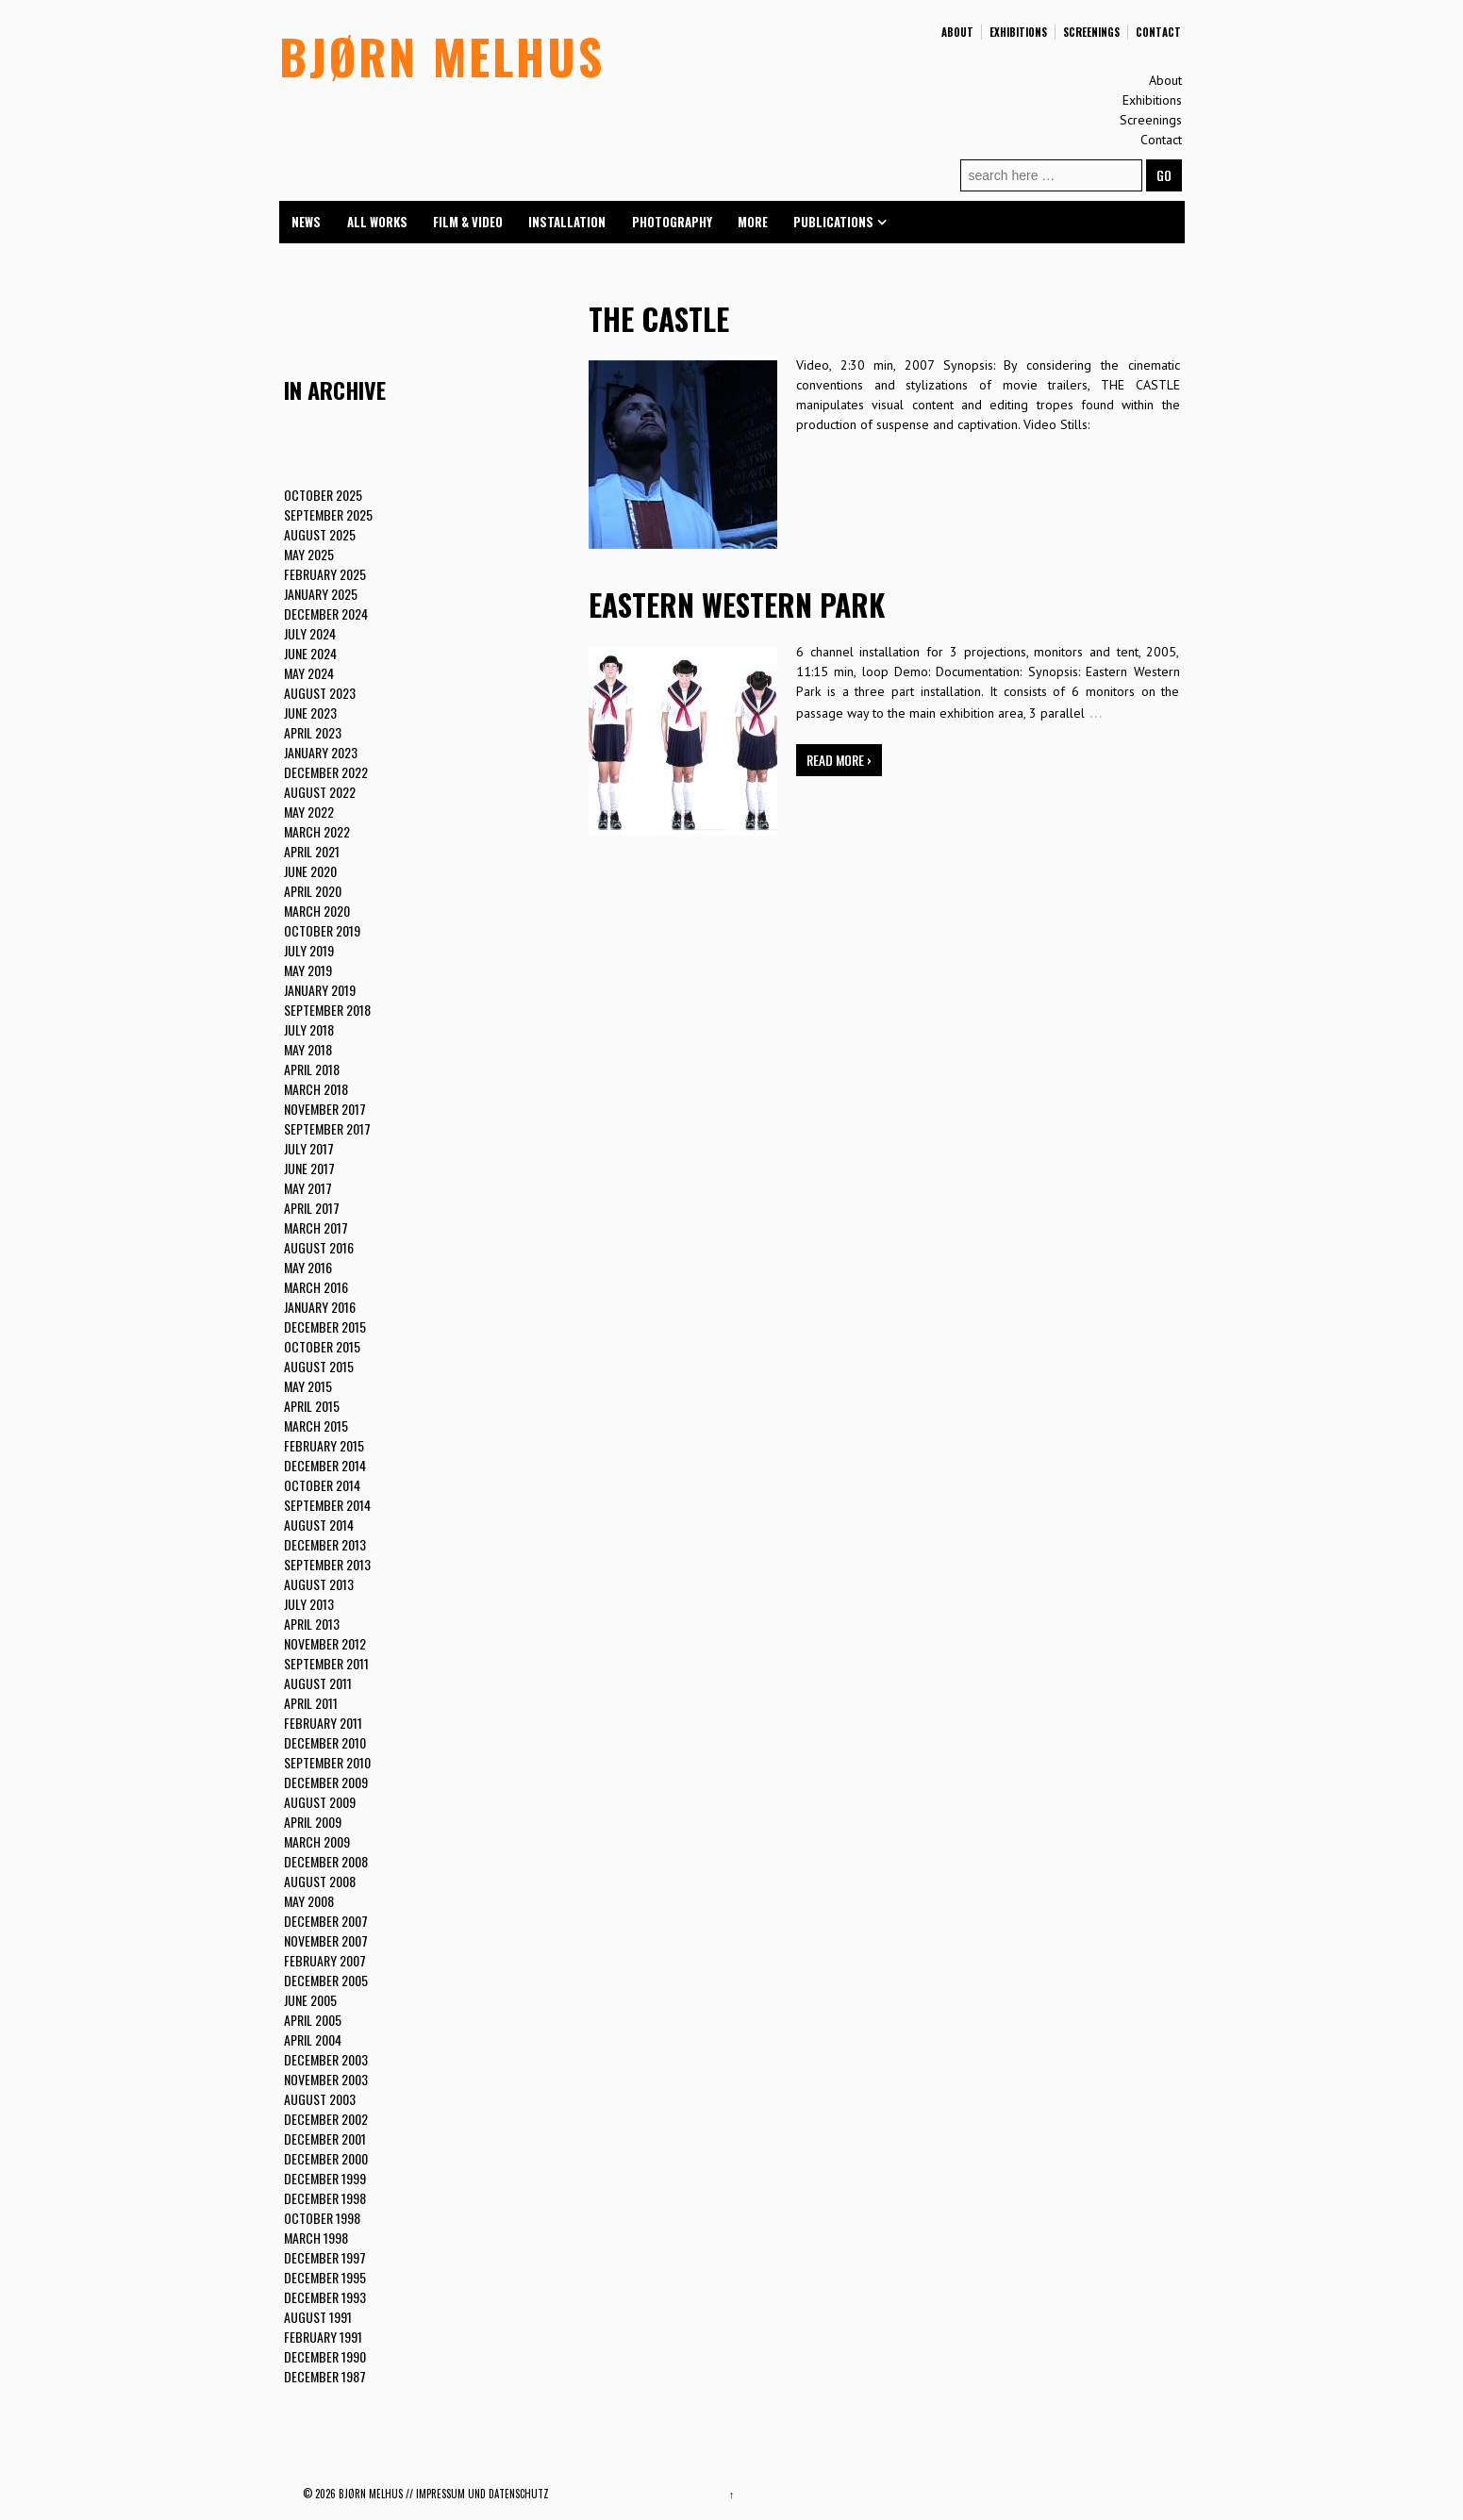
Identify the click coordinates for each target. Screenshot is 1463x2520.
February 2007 (325, 1960)
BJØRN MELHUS (442, 56)
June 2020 (310, 871)
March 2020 (317, 910)
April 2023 (312, 732)
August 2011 (318, 1683)
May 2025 (309, 554)
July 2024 (310, 633)
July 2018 (309, 1029)
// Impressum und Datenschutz (477, 2493)
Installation (567, 221)
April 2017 (312, 1208)
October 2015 (322, 1346)
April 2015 (312, 1406)
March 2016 (316, 1287)
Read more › (839, 760)
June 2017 (309, 1168)
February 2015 (324, 1445)
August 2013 (319, 1584)
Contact (1158, 32)
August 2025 (320, 534)
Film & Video (468, 221)
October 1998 (322, 2218)
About (957, 32)
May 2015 (308, 1386)
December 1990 (325, 2356)
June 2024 (310, 653)
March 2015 (316, 1425)
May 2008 (309, 1901)
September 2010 (327, 1762)
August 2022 (320, 792)
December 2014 (325, 1465)
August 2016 (319, 1247)
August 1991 (318, 2317)
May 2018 (308, 1049)
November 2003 (326, 2079)
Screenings (1091, 32)
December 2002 (326, 2119)
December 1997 (325, 2257)
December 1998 (325, 2198)
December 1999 (325, 2178)
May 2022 (309, 811)
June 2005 (310, 2000)
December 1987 (325, 2376)
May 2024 (309, 673)
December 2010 (325, 1742)
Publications (833, 221)
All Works (377, 221)
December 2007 (326, 1921)
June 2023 (310, 712)
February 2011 (323, 1722)
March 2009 (317, 1841)
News (306, 221)
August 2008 (320, 1881)
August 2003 (320, 2099)
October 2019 (322, 930)
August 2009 (320, 1802)
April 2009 (312, 1822)
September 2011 (326, 1663)
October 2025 (323, 495)
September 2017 (327, 1128)
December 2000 (326, 2158)
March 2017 (316, 1227)
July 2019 (309, 950)
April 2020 (312, 891)
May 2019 (308, 970)
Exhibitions (1018, 32)
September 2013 (327, 1564)
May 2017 (308, 1188)
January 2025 (320, 594)
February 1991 (323, 2336)
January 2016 (320, 1307)
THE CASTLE (659, 318)
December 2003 (326, 2059)
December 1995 (325, 2277)
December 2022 (326, 772)
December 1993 (325, 2297)
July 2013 (309, 1604)
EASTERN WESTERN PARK (737, 604)
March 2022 (317, 831)
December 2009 (326, 1782)
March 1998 (316, 2237)
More (753, 221)
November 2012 (325, 1643)
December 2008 (326, 1861)
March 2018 (316, 1089)
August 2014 (319, 1524)
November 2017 (325, 1109)
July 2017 (309, 1148)
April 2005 (312, 2020)
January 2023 (320, 752)
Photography (672, 221)
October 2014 (322, 1485)
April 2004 (312, 2039)
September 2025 (328, 514)
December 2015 (325, 1326)
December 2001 (325, 2138)
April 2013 (312, 1623)
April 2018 (312, 1069)
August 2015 (319, 1366)
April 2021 (312, 851)
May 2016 (308, 1267)
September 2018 (327, 1010)
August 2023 (320, 693)
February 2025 (325, 574)
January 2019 (320, 990)
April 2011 (311, 1703)
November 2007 (326, 1940)
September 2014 (327, 1505)
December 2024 (326, 613)
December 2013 (325, 1544)
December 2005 (326, 1980)
